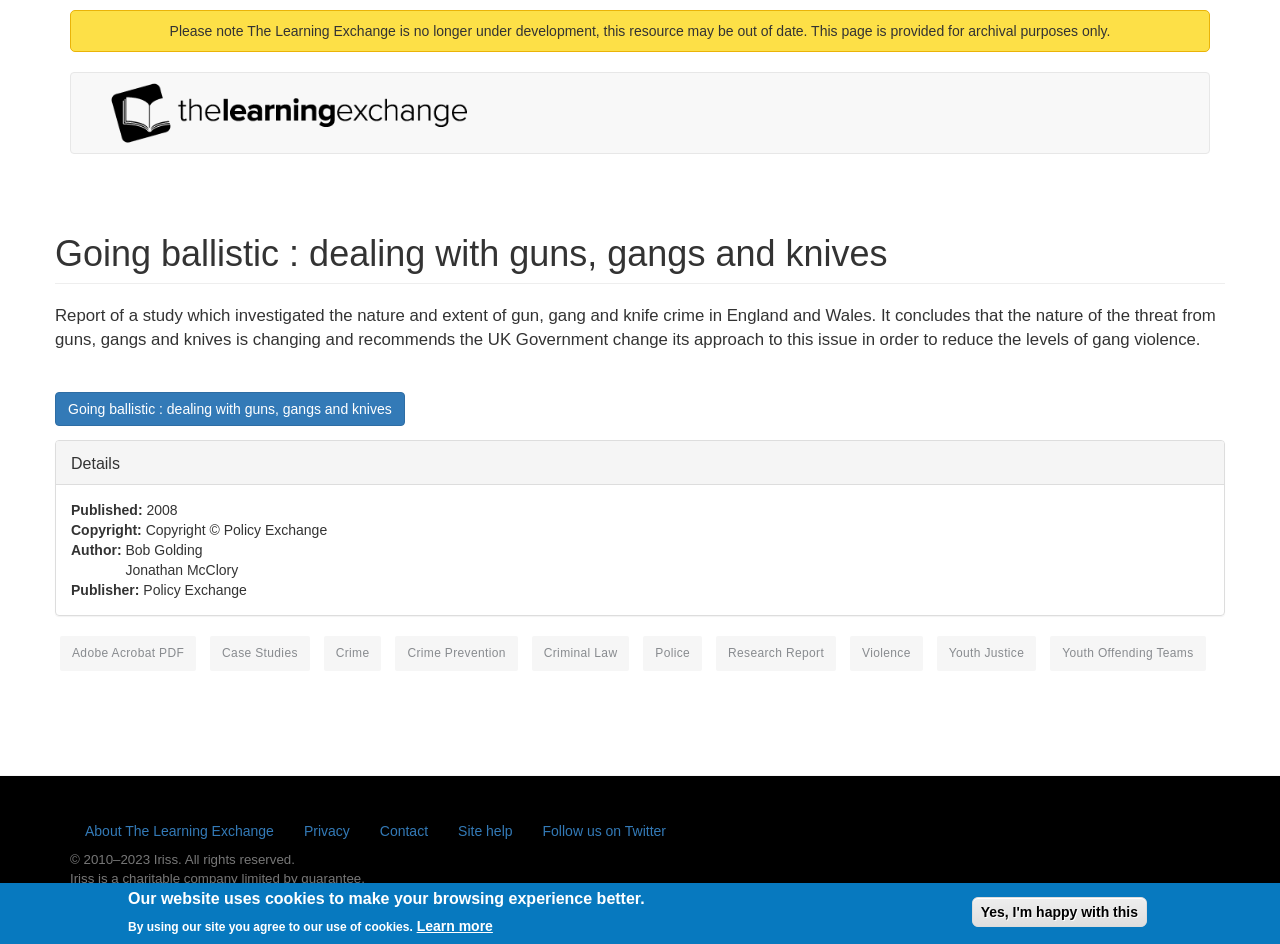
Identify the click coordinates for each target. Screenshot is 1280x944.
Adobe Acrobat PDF (128, 653)
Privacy (327, 831)
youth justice (987, 653)
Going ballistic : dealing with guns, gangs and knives (230, 409)
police (672, 653)
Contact (404, 831)
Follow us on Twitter (604, 831)
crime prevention (456, 653)
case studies (260, 653)
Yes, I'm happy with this (1059, 916)
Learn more (455, 930)
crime (353, 653)
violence (886, 653)
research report (776, 653)
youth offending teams (1127, 653)
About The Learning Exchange (179, 831)
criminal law (581, 653)
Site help (485, 831)
